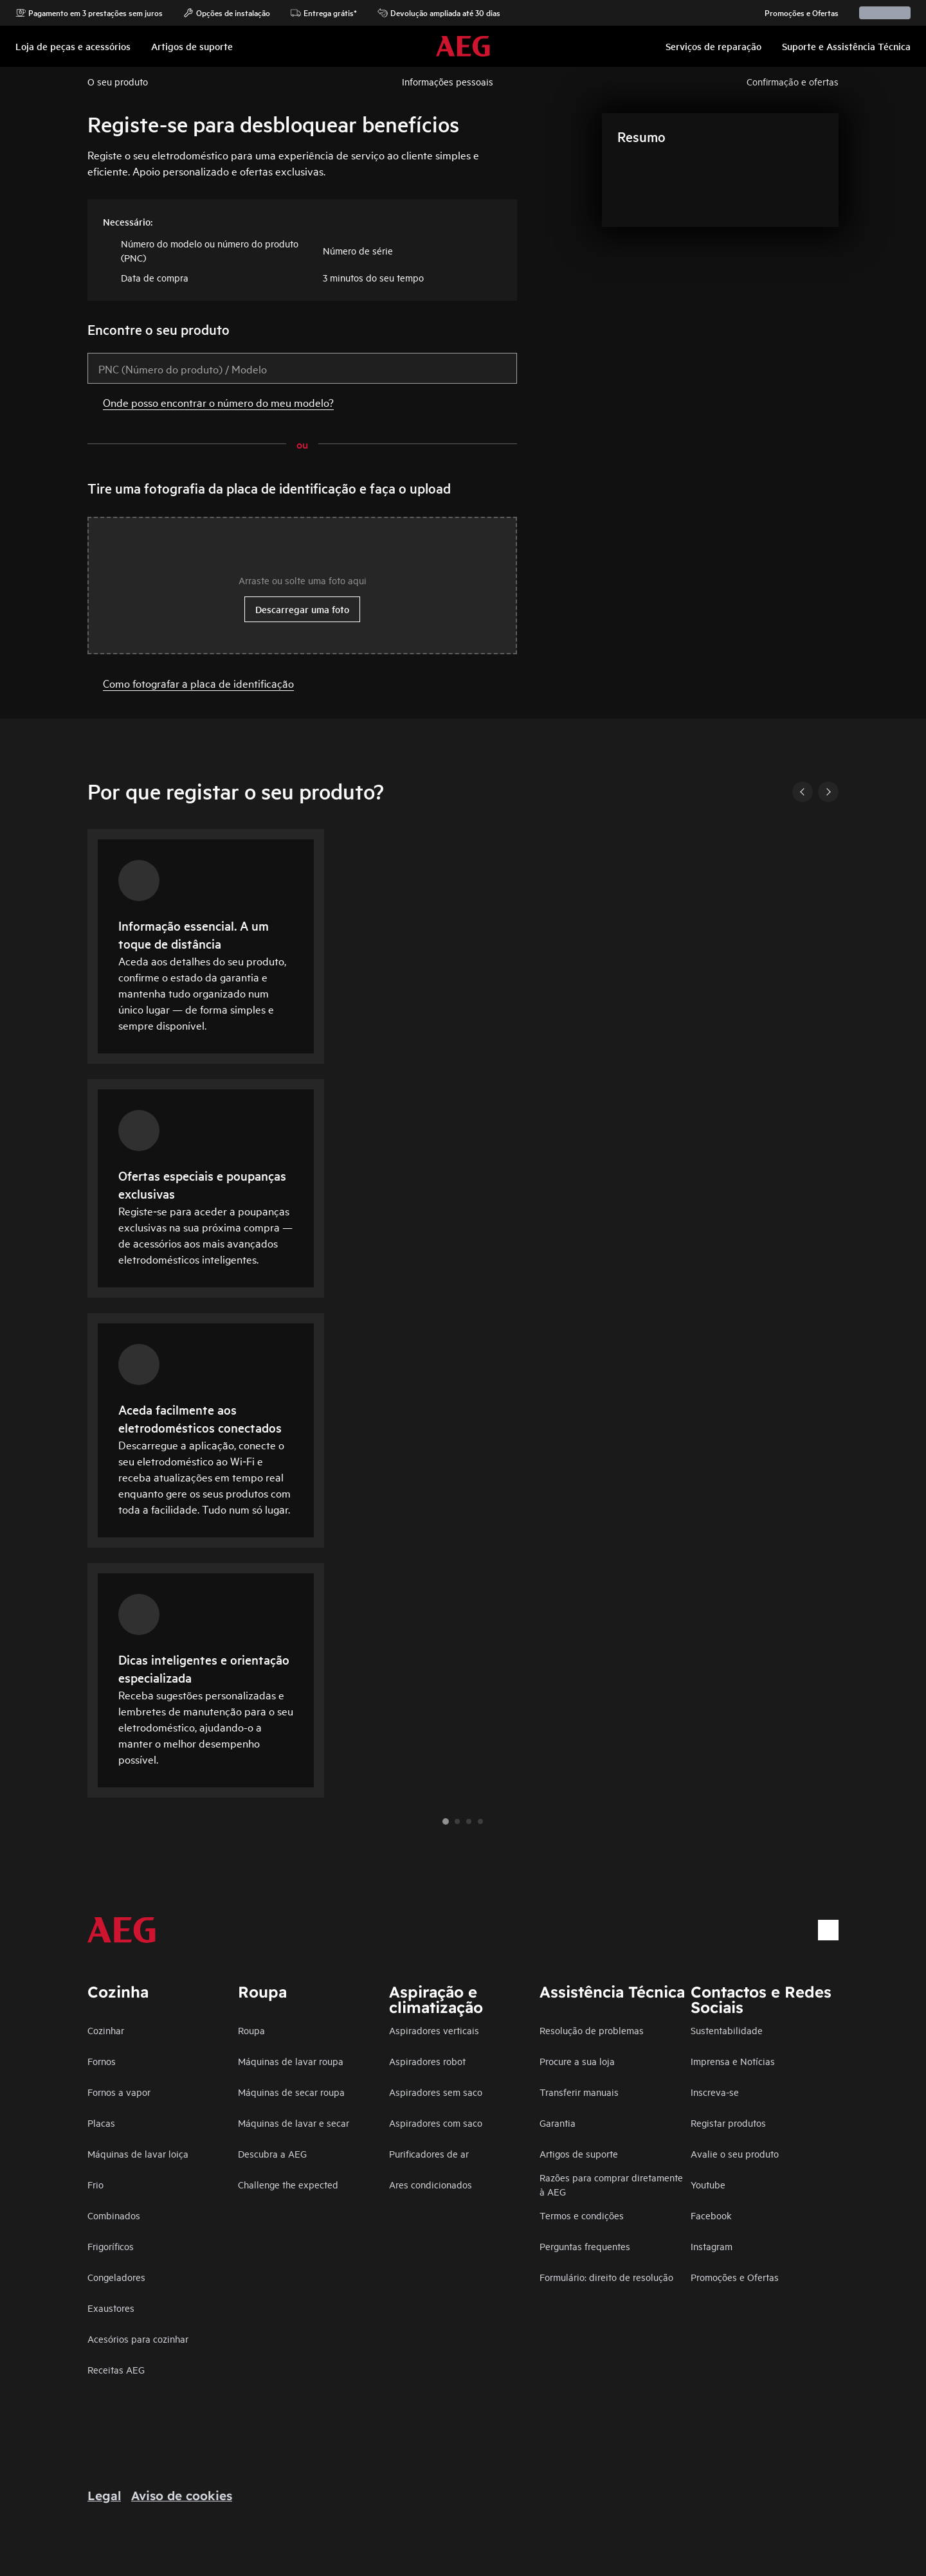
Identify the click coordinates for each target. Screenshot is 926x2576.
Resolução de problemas (592, 2030)
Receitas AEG (116, 2369)
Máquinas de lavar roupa (290, 2061)
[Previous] (802, 792)
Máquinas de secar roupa (291, 2092)
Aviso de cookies (181, 2495)
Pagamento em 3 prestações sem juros (89, 13)
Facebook (711, 2215)
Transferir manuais (579, 2092)
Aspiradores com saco (435, 2122)
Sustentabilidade (727, 2030)
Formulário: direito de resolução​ (606, 2277)
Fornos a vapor (118, 2092)
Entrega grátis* (324, 13)
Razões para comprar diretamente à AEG (611, 2184)
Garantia (558, 2122)
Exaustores (110, 2308)
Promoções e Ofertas (795, 13)
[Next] (828, 792)
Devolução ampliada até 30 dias (438, 13)
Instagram (711, 2246)
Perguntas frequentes (585, 2246)
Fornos (101, 2061)
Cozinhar (105, 2030)
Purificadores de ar (429, 2153)
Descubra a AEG (272, 2153)
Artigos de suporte (579, 2153)
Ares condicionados (430, 2184)
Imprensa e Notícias (733, 2061)
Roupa (251, 2030)
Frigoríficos (110, 2246)
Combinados (113, 2215)
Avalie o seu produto (735, 2153)
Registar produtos (728, 2122)
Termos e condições (582, 2215)
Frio (95, 2184)
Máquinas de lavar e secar (293, 2122)
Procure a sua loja (577, 2061)
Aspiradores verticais (434, 2030)
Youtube (708, 2184)
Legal (104, 2495)
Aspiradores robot (427, 2061)
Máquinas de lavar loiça (137, 2153)
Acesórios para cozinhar (137, 2338)
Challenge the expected (288, 2184)
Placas (101, 2122)
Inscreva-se (715, 2092)
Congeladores (116, 2277)
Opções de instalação (226, 13)
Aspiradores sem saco (435, 2092)
